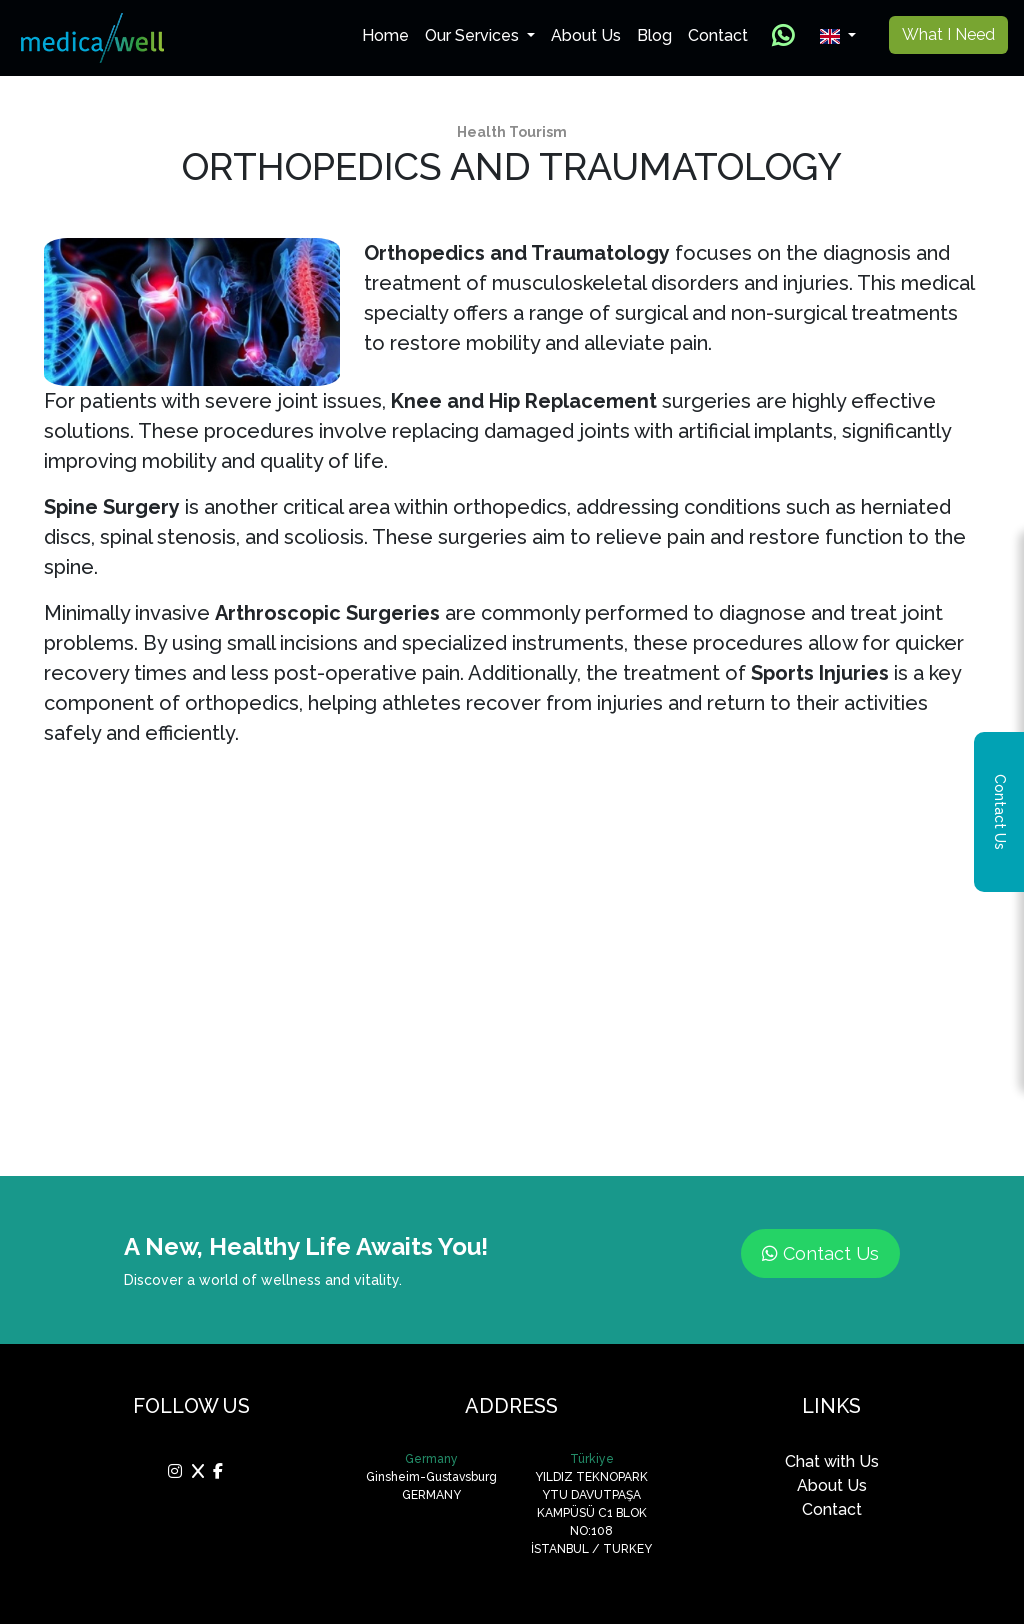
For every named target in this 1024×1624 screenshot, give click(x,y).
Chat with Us (832, 1461)
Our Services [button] (474, 35)
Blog (654, 35)
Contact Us (820, 1253)
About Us (586, 35)
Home (389, 34)
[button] (838, 36)
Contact (718, 35)
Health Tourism (512, 132)
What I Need (948, 34)
